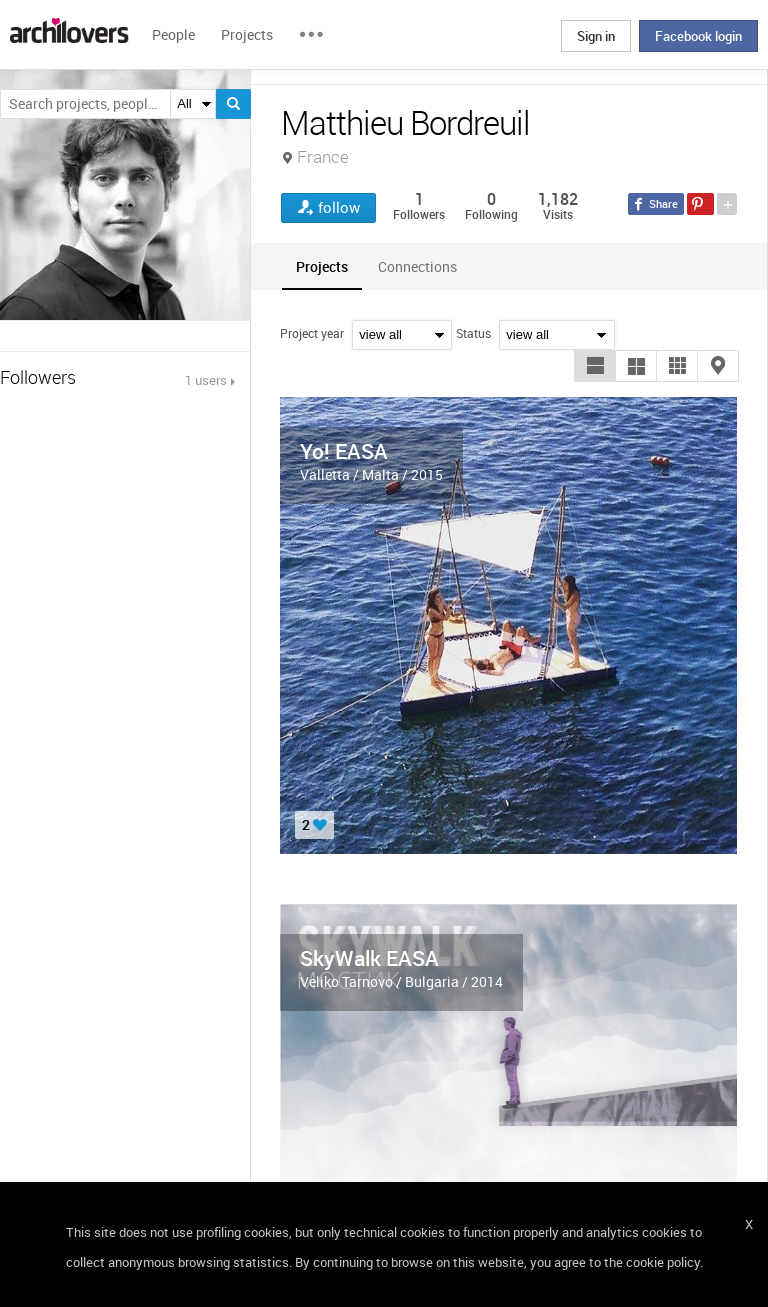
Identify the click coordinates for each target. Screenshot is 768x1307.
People (173, 34)
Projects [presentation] (322, 266)
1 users (206, 380)
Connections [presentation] (417, 266)
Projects (247, 34)
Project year (312, 333)
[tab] (322, 266)
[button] (595, 366)
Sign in (596, 36)
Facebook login (698, 36)
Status (473, 333)
